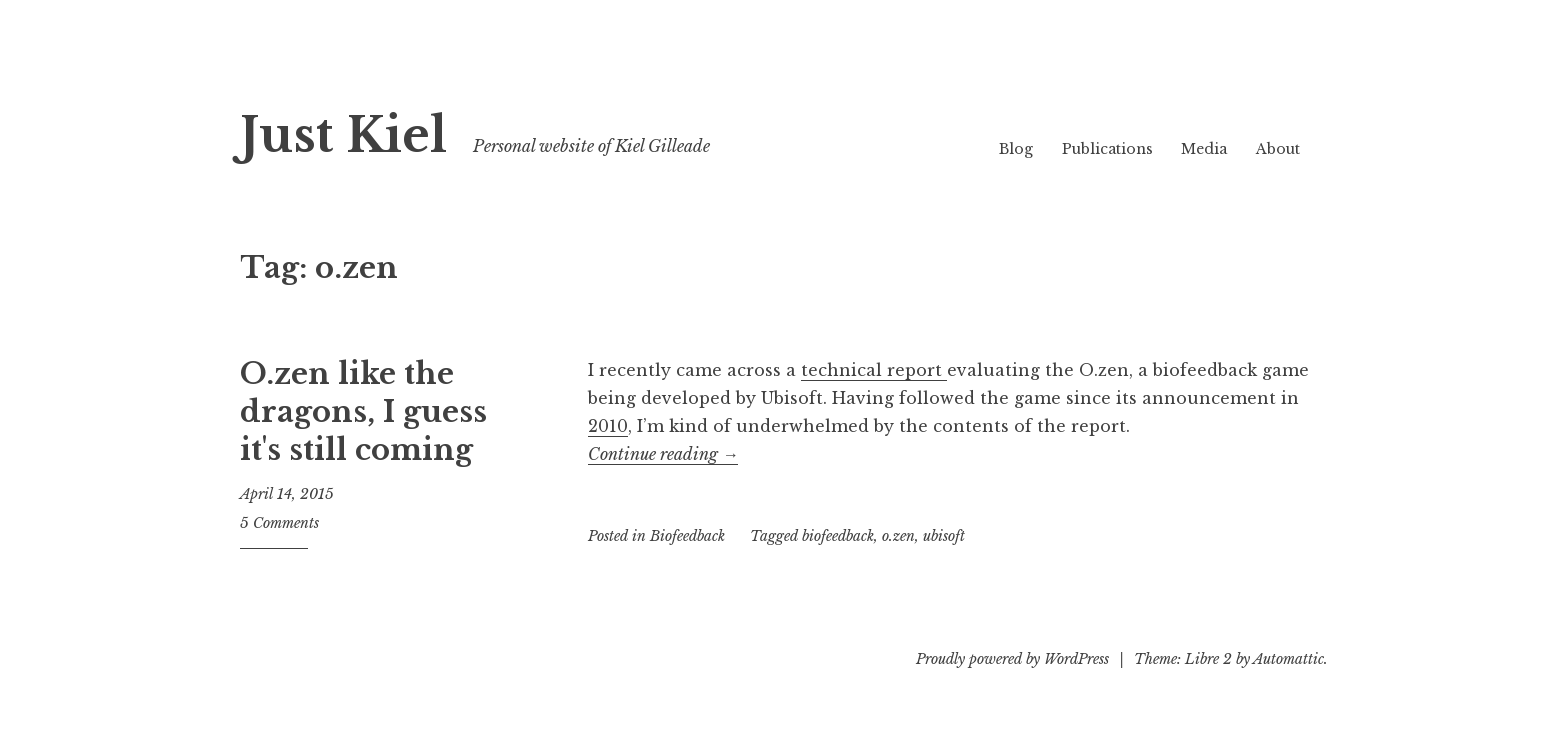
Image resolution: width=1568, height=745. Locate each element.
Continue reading (663, 454)
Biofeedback (687, 536)
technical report (874, 370)
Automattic (1288, 659)
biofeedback (838, 536)
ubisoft (944, 536)
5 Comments (279, 523)
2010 (608, 426)
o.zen (898, 536)
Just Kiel (343, 135)
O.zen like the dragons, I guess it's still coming (363, 411)
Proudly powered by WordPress (1012, 659)
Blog (1016, 149)
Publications (1107, 149)
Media (1204, 149)
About (1278, 149)
